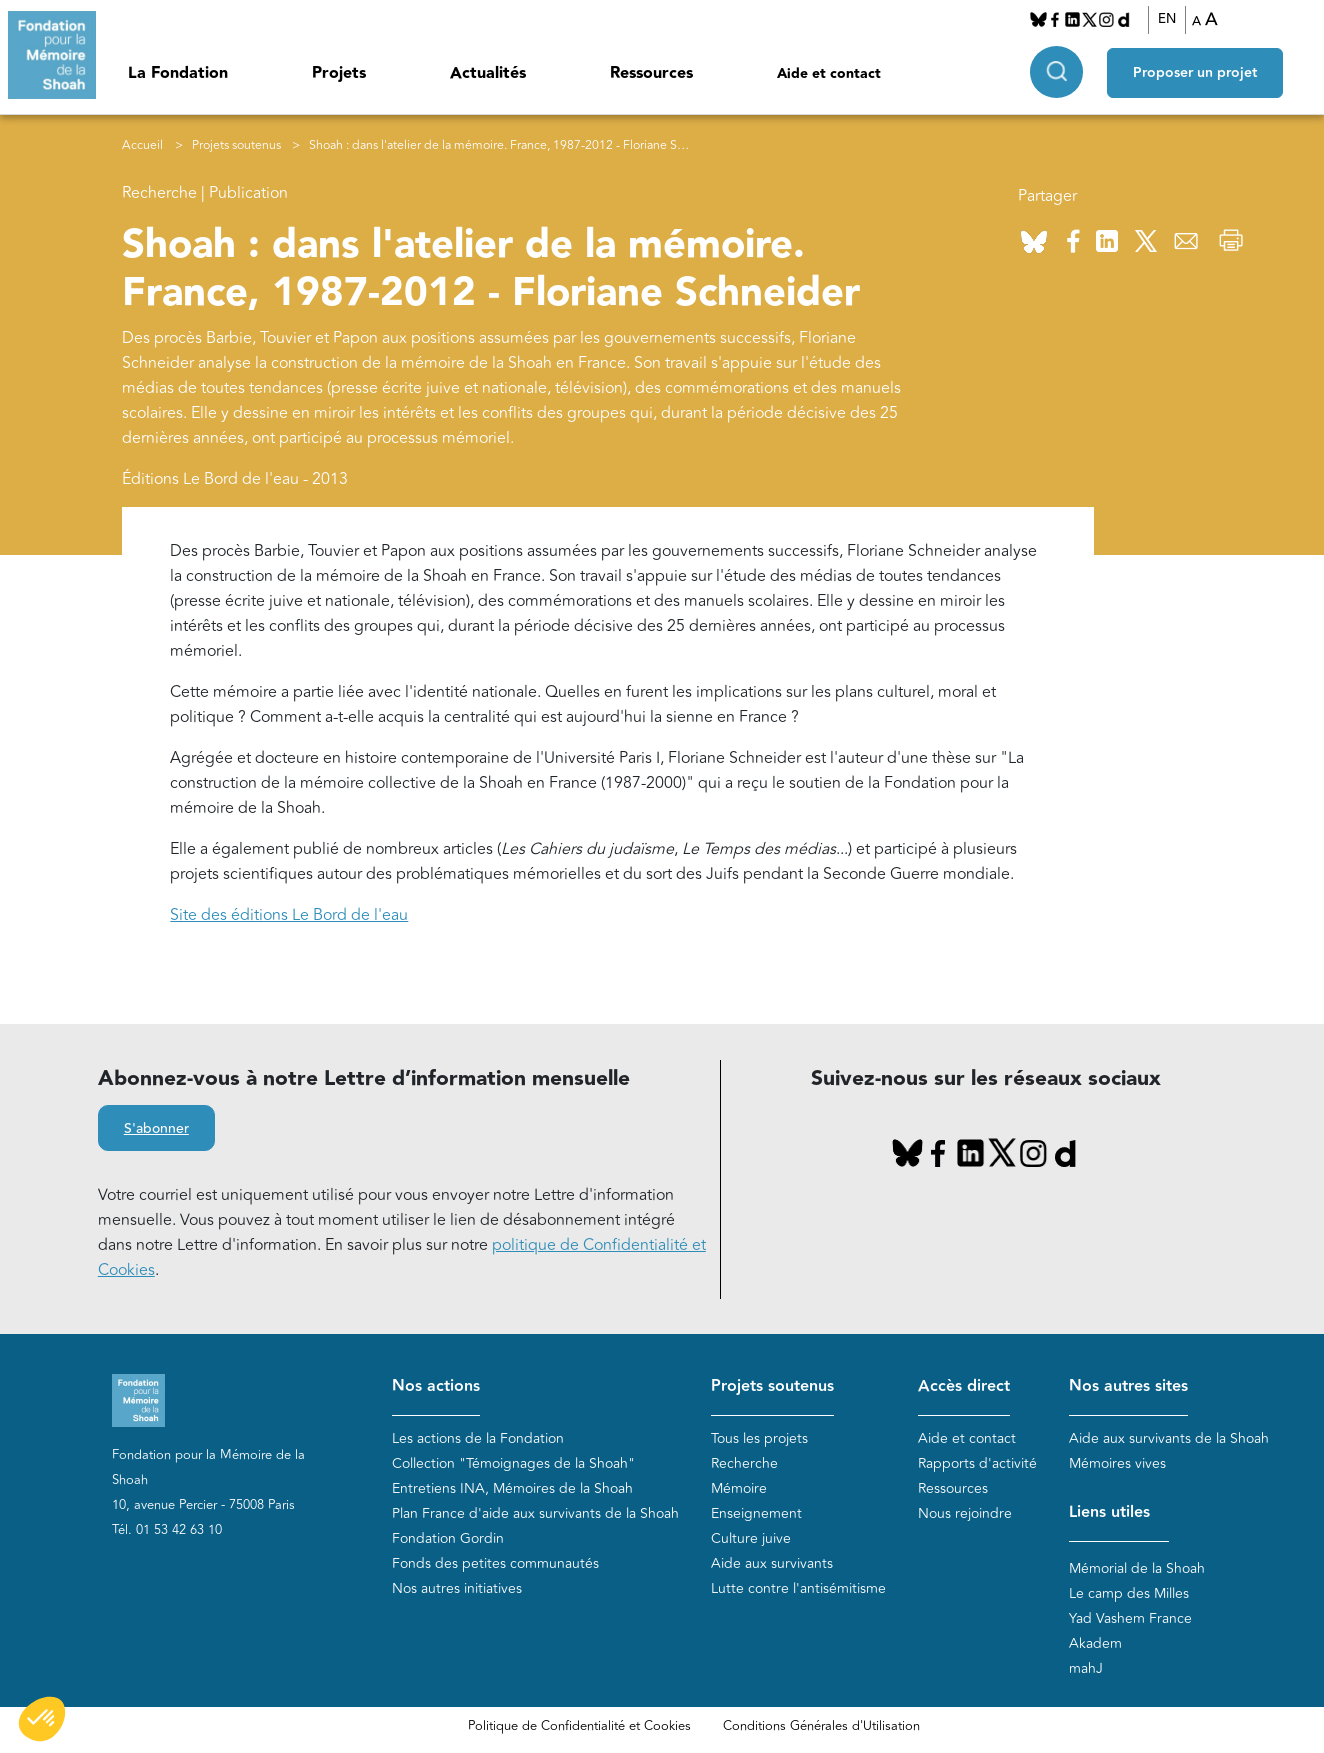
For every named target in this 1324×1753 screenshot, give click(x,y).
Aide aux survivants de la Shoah (1169, 1438)
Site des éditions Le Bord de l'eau (289, 915)
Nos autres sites (1128, 1386)
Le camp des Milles (1129, 1593)
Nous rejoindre (965, 1513)
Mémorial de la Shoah (1137, 1568)
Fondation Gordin (448, 1538)
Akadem (1095, 1643)
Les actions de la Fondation (478, 1438)
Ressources (651, 73)
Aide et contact (829, 74)
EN (1167, 19)
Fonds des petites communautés (495, 1563)
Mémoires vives (1117, 1463)
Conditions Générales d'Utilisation (821, 1726)
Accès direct (964, 1386)
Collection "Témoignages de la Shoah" (513, 1463)
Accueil (142, 145)
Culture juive (751, 1538)
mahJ (1086, 1668)
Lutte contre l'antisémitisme (798, 1588)
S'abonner (156, 1129)
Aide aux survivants (772, 1563)
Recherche (744, 1463)
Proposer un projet (1195, 71)
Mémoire (739, 1488)
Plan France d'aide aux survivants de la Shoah (535, 1513)
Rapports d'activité (977, 1463)
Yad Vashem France (1130, 1618)
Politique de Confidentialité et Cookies (579, 1726)
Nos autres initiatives (457, 1588)
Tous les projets (759, 1438)
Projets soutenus (236, 145)
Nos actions (436, 1386)
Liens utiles (1109, 1512)
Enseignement (756, 1513)
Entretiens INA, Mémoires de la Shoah (512, 1488)
